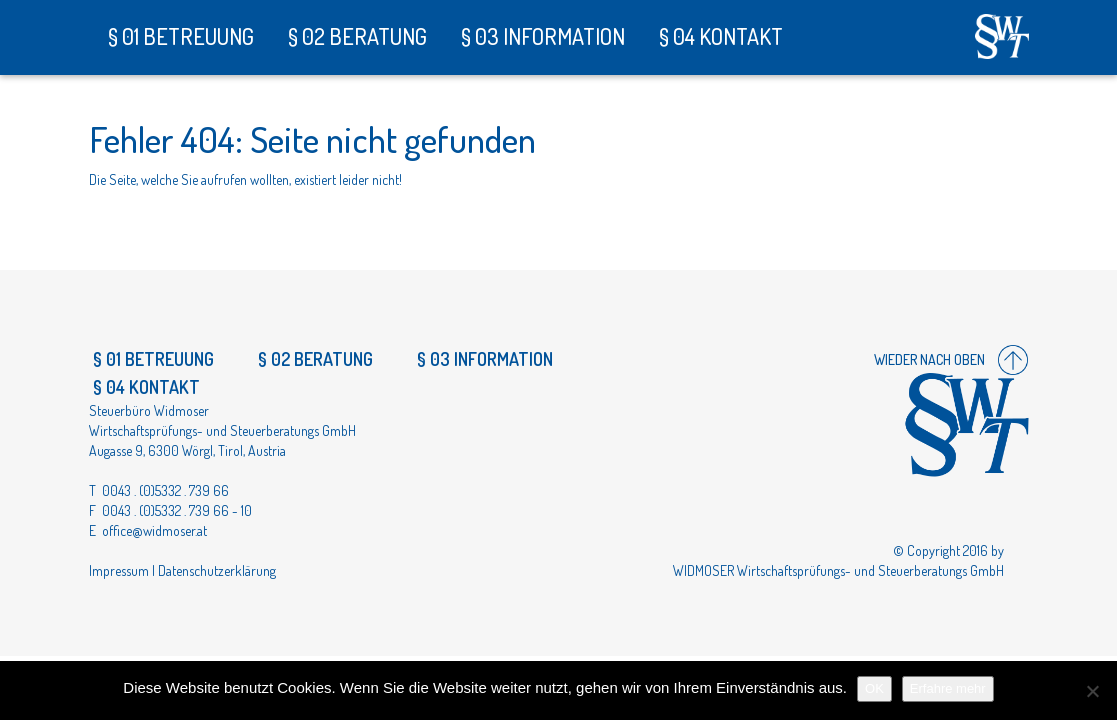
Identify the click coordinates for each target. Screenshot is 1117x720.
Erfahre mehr (948, 688)
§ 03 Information (541, 36)
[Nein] (1092, 691)
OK (874, 688)
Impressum (119, 570)
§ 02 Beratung (355, 36)
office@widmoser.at (154, 530)
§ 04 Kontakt (719, 36)
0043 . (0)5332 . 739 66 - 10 (177, 510)
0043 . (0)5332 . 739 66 (165, 490)
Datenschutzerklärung (217, 570)
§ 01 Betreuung (179, 36)
